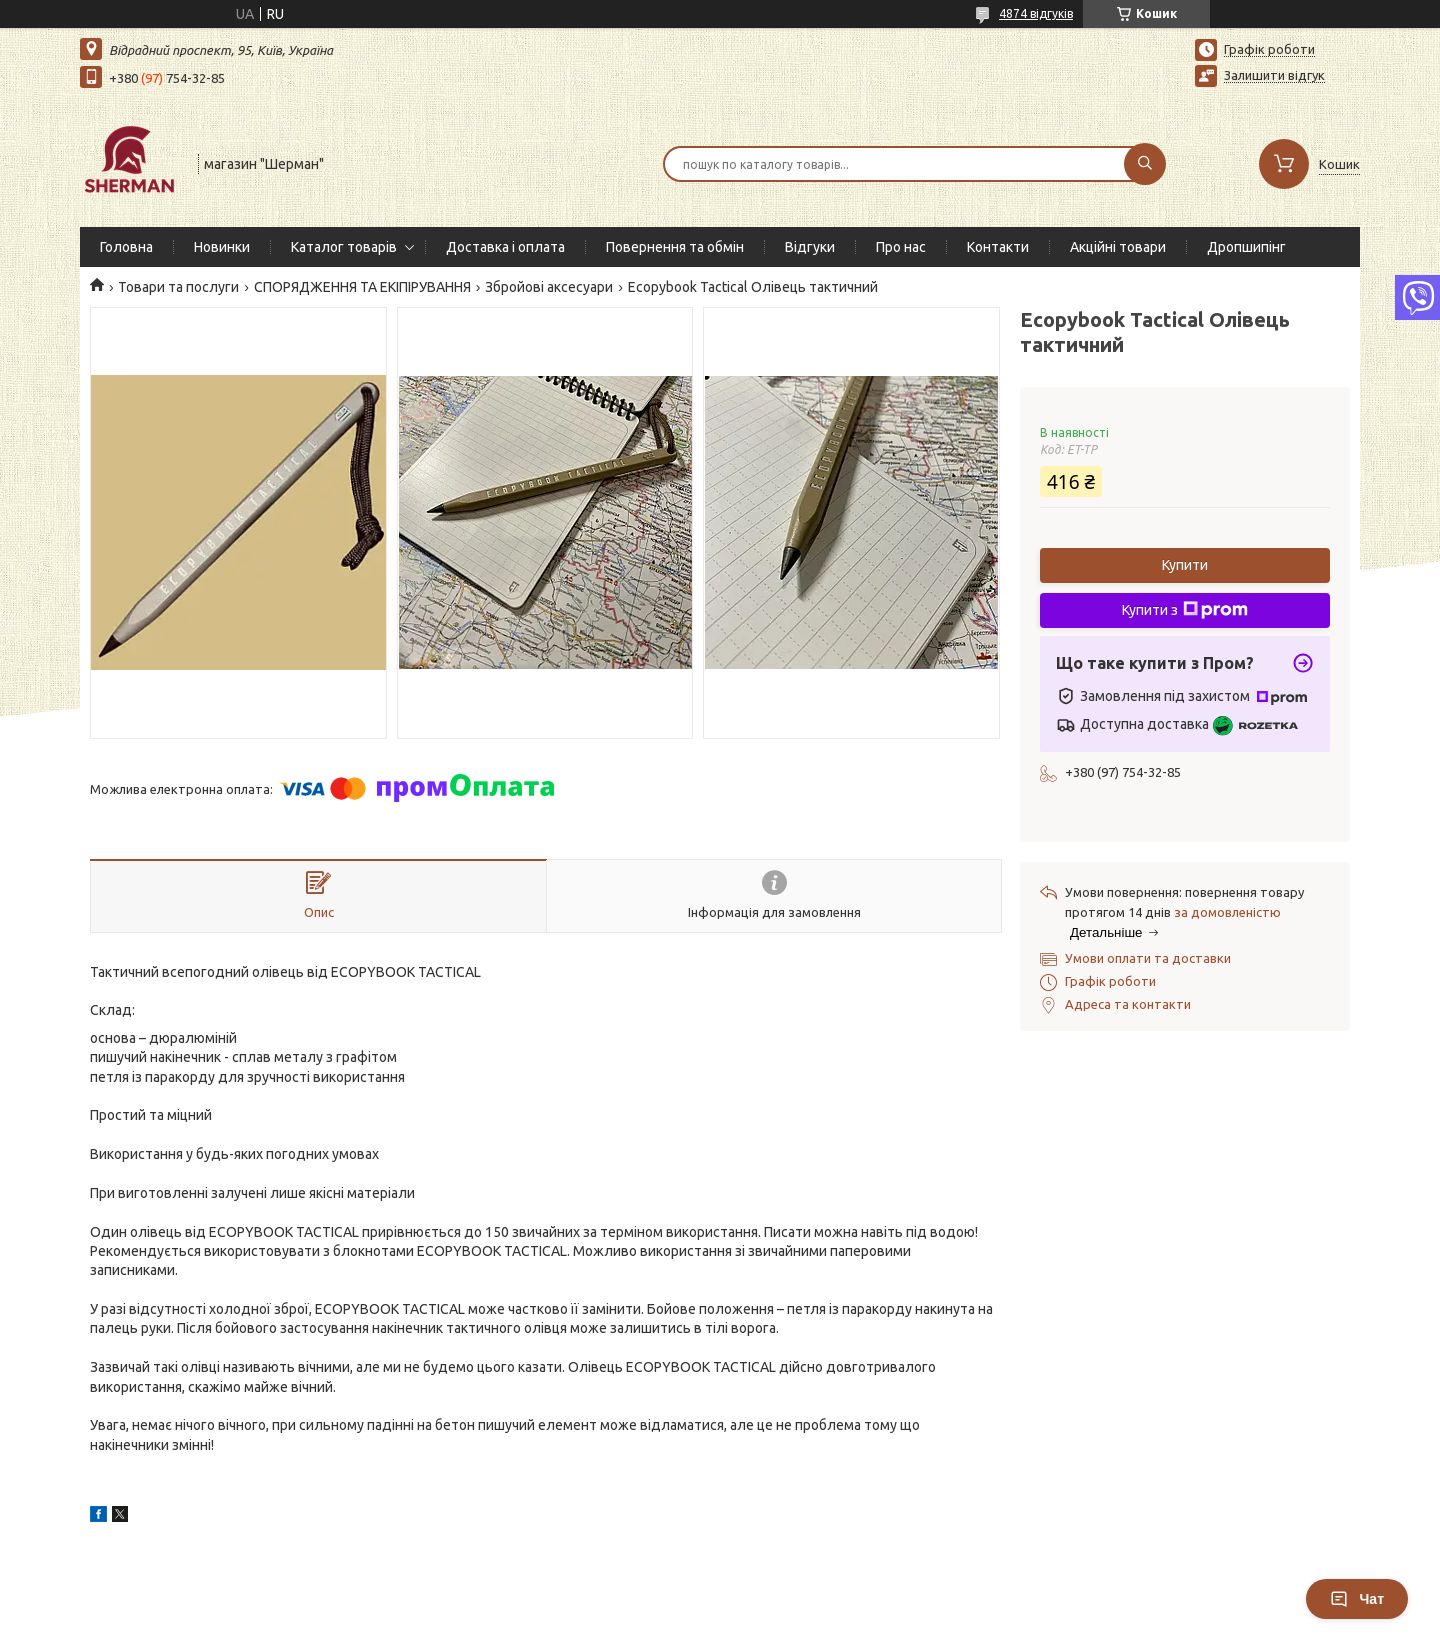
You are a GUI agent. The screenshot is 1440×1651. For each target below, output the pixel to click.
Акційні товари (1118, 247)
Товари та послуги (178, 287)
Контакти (998, 247)
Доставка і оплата (505, 247)
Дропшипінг (1246, 247)
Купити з (1185, 610)
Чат (1357, 1599)
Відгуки (810, 247)
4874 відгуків (1036, 13)
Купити (1185, 565)
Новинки (222, 247)
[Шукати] (1145, 164)
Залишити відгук (1274, 75)
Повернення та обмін (675, 247)
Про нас (901, 247)
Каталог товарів (344, 247)
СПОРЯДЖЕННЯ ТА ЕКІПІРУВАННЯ (362, 287)
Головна (126, 247)
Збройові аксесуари (549, 287)
